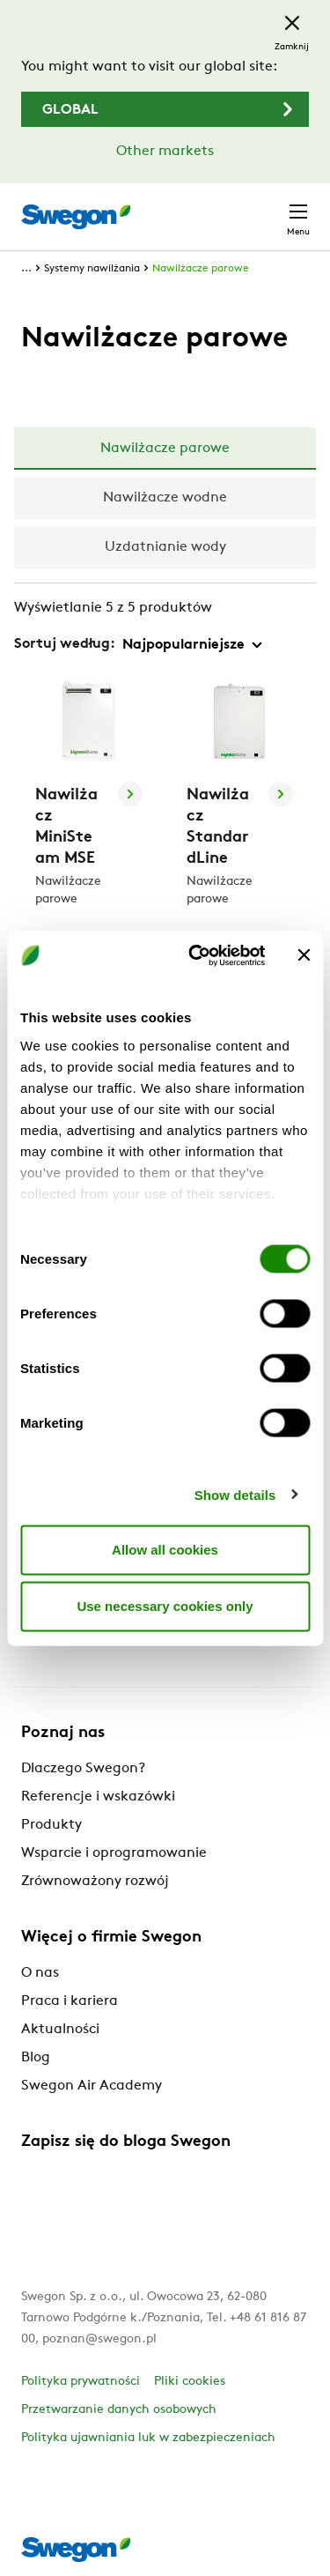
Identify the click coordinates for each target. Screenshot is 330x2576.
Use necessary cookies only (165, 1606)
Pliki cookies (189, 2381)
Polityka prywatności (80, 2381)
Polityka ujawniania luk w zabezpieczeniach (148, 2438)
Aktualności (60, 2030)
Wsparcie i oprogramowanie (114, 1853)
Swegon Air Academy (91, 2086)
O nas (40, 1973)
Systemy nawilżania (92, 269)
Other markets (165, 152)
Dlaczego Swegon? (83, 1769)
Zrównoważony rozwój (95, 1881)
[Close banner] (303, 955)
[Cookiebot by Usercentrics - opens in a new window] (196, 955)
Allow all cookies (165, 1549)
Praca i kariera (69, 2001)
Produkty (51, 1825)
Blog (35, 2058)
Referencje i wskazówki (98, 1797)
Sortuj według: (64, 644)
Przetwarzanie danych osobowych (118, 2409)
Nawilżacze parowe (200, 269)
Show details (235, 1494)
